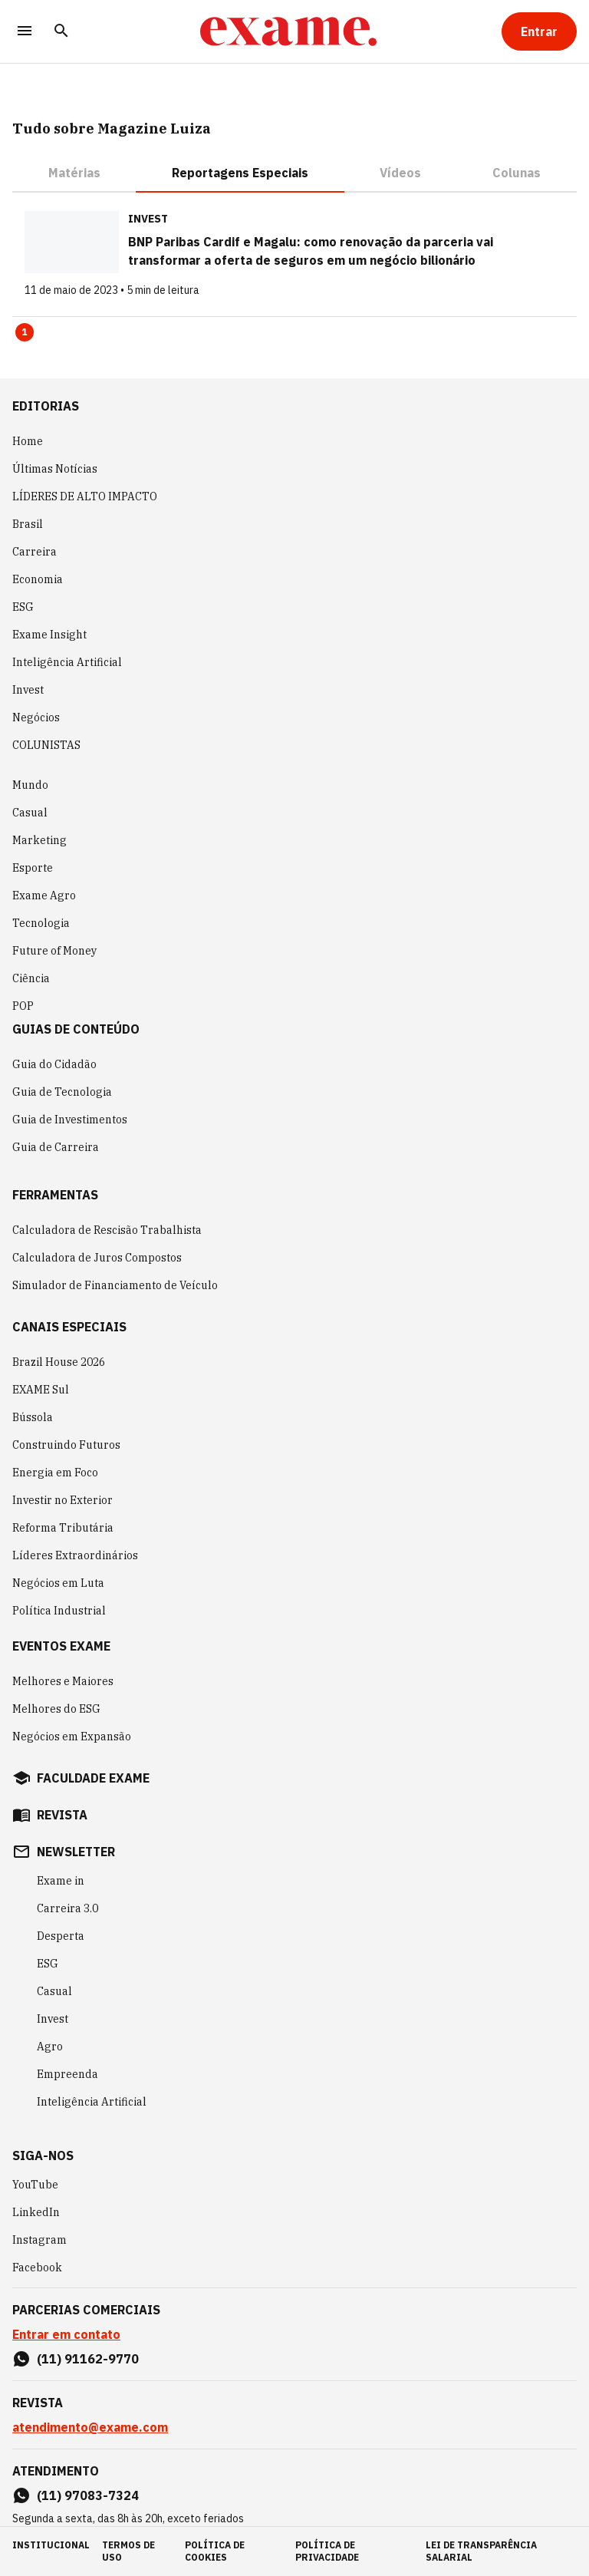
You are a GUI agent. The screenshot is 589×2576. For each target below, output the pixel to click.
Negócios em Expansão (71, 1736)
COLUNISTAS (46, 745)
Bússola (32, 1417)
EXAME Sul (40, 1390)
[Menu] (24, 31)
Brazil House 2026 (58, 1362)
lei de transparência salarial (481, 2551)
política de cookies (215, 2551)
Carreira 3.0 (67, 1908)
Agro (50, 2046)
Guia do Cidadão (54, 1064)
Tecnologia (41, 923)
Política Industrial (59, 1611)
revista (62, 1814)
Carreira (34, 552)
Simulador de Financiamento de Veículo (115, 1285)
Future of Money (54, 951)
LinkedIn (36, 2212)
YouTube (35, 2185)
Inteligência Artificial (67, 662)
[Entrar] (539, 31)
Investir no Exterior (62, 1500)
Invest (28, 690)
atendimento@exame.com (90, 2427)
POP (23, 1006)
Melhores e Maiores (63, 1681)
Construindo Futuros (66, 1445)
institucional (51, 2545)
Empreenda (67, 2074)
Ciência (31, 978)
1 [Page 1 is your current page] (24, 332)
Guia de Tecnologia (62, 1092)
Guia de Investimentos (69, 1119)
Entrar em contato (66, 2334)
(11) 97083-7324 (88, 2495)
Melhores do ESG (56, 1709)
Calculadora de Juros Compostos (97, 1258)
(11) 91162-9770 (88, 2359)
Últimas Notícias (54, 469)
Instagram (39, 2240)
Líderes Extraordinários (75, 1555)
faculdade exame (93, 1778)
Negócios (36, 717)
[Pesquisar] (61, 31)
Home (27, 441)
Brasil (27, 524)
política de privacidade (327, 2551)
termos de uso (128, 2551)
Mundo (30, 785)
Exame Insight (49, 635)
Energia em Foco (55, 1472)
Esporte (32, 868)
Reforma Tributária (63, 1528)
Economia (37, 579)
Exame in (60, 1881)
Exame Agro (44, 895)
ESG (23, 607)
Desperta (60, 1936)
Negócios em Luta (58, 1583)
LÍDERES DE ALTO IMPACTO (84, 496)
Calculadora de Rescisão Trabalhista (107, 1230)
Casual (30, 813)
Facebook (37, 2267)
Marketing (39, 840)
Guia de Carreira (55, 1147)
